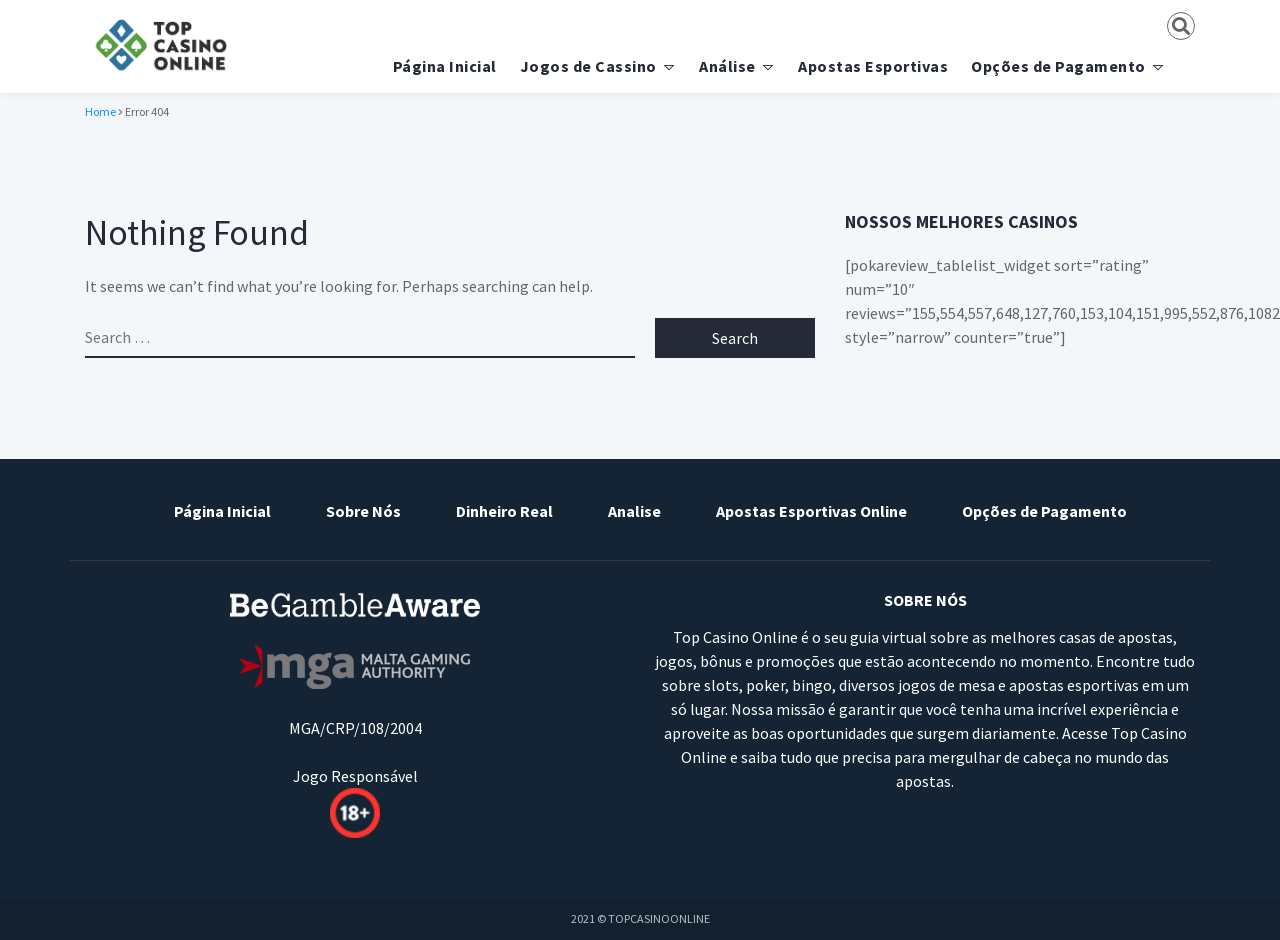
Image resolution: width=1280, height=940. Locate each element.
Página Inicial (445, 66)
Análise (727, 66)
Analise (634, 511)
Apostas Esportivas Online (811, 511)
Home (100, 111)
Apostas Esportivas (873, 66)
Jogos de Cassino (588, 66)
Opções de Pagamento (1058, 66)
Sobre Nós (363, 511)
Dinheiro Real (504, 511)
